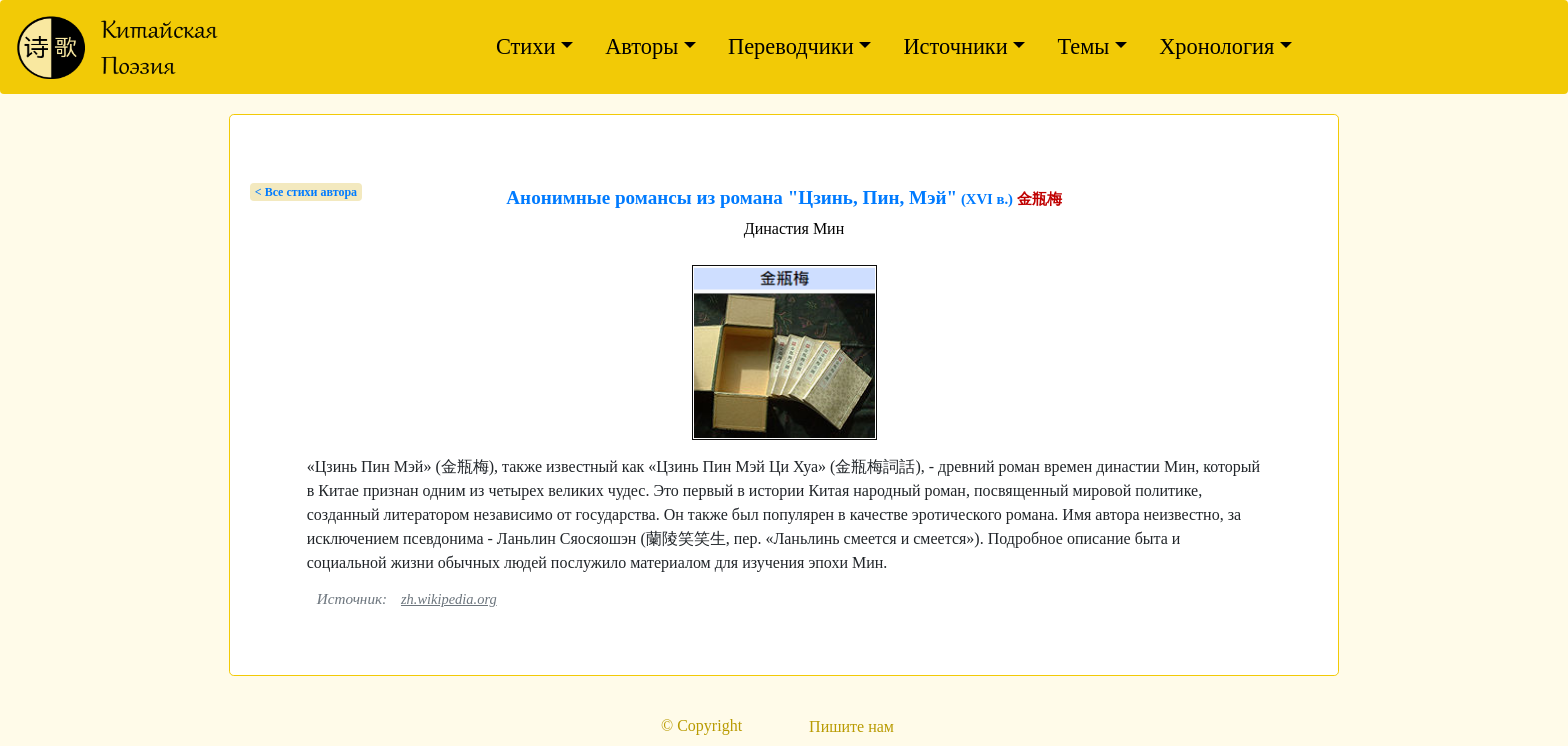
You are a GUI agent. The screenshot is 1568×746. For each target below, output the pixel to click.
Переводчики (791, 46)
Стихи (526, 46)
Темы (1083, 46)
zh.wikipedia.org (449, 599)
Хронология (1216, 46)
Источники (955, 46)
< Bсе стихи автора (306, 192)
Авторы (641, 46)
